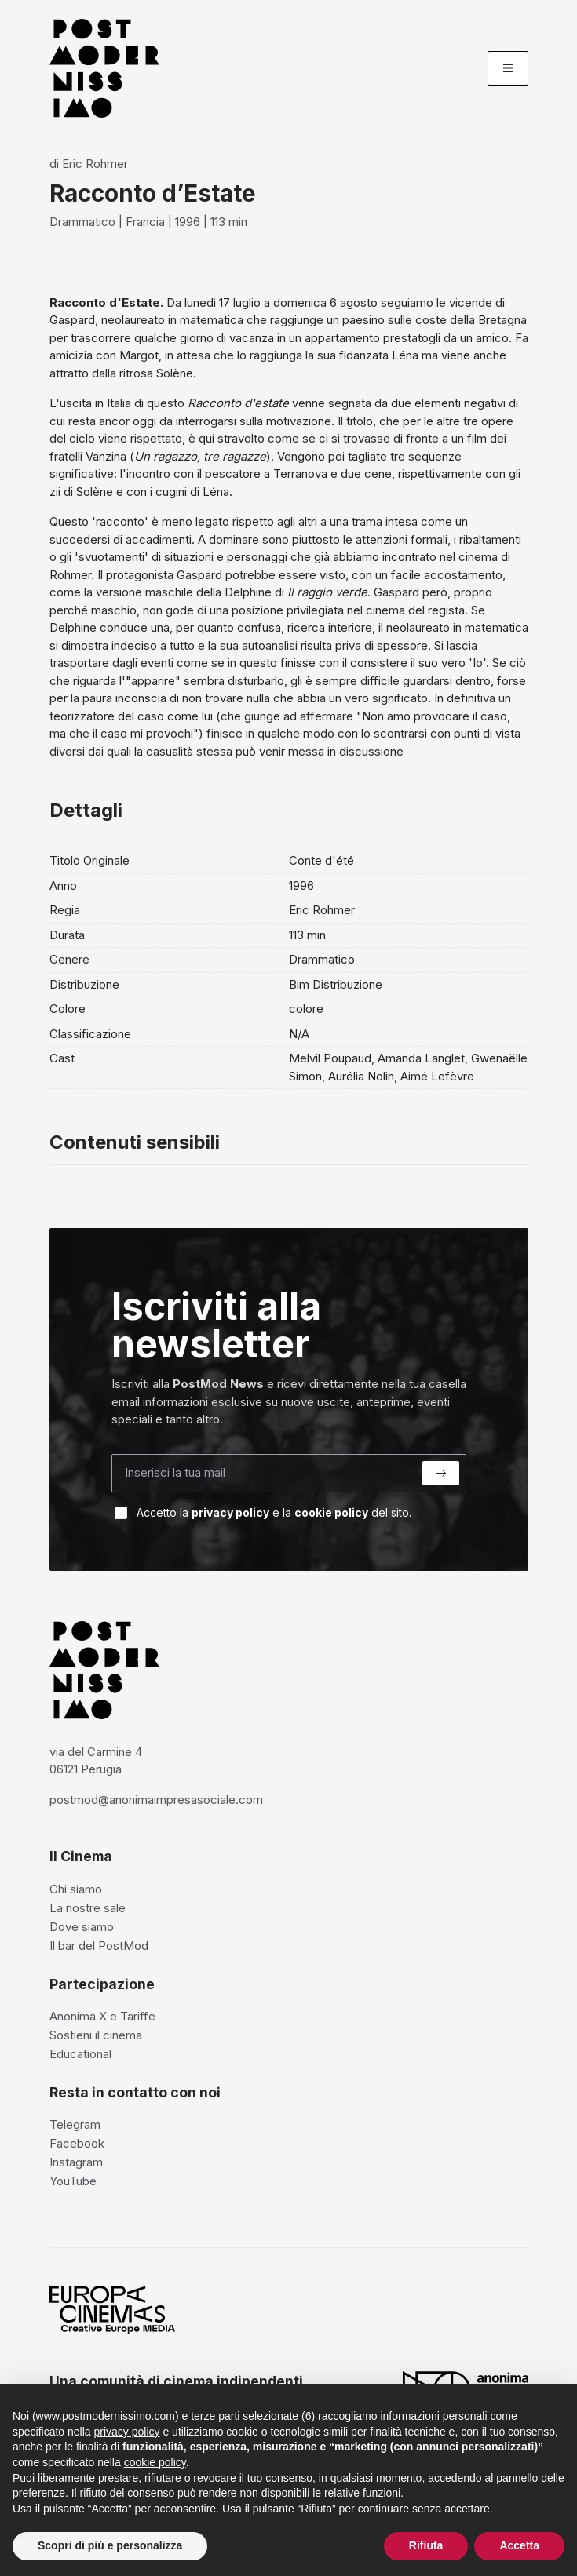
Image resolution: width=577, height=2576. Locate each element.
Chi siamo (75, 1889)
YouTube (73, 2180)
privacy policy (230, 1512)
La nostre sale (87, 1907)
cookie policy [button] (155, 2462)
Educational (80, 2053)
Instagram (76, 2162)
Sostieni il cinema (95, 2035)
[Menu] (508, 68)
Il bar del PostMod (98, 1945)
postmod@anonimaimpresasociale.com (156, 1799)
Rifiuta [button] (426, 2545)
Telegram (74, 2124)
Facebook (76, 2143)
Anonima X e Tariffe (102, 2016)
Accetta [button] (519, 2545)
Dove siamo (81, 1926)
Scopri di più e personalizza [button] (110, 2545)
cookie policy (331, 1512)
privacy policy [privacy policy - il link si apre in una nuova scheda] (127, 2431)
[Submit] (440, 1473)
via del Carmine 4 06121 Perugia (95, 1760)
